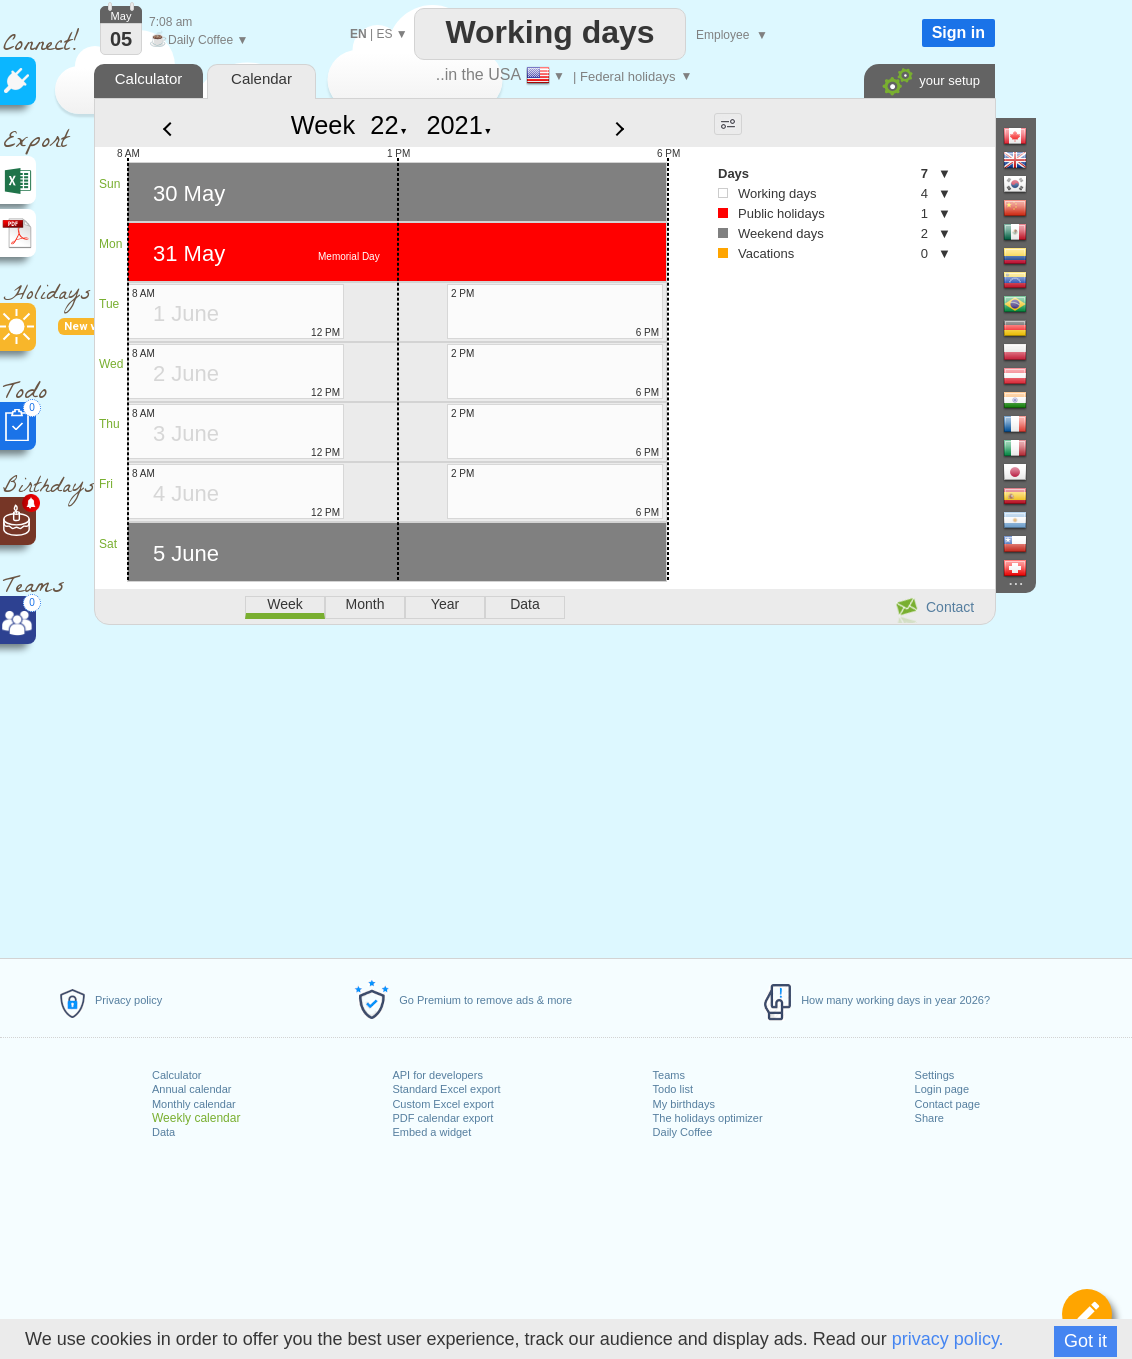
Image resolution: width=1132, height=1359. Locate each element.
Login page (942, 1089)
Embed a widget (431, 1132)
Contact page (947, 1104)
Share (929, 1118)
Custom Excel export (442, 1104)
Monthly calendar (194, 1104)
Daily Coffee (683, 1132)
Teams (669, 1075)
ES (384, 34)
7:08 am (170, 22)
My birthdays (684, 1104)
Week (323, 125)
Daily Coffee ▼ (198, 40)
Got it (1085, 1341)
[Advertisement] (544, 788)
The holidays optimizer (708, 1118)
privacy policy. (948, 1339)
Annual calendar (192, 1089)
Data (163, 1132)
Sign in (958, 32)
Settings (935, 1075)
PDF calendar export (442, 1118)
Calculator (177, 1075)
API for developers (437, 1075)
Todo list (673, 1089)
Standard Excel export (446, 1089)
